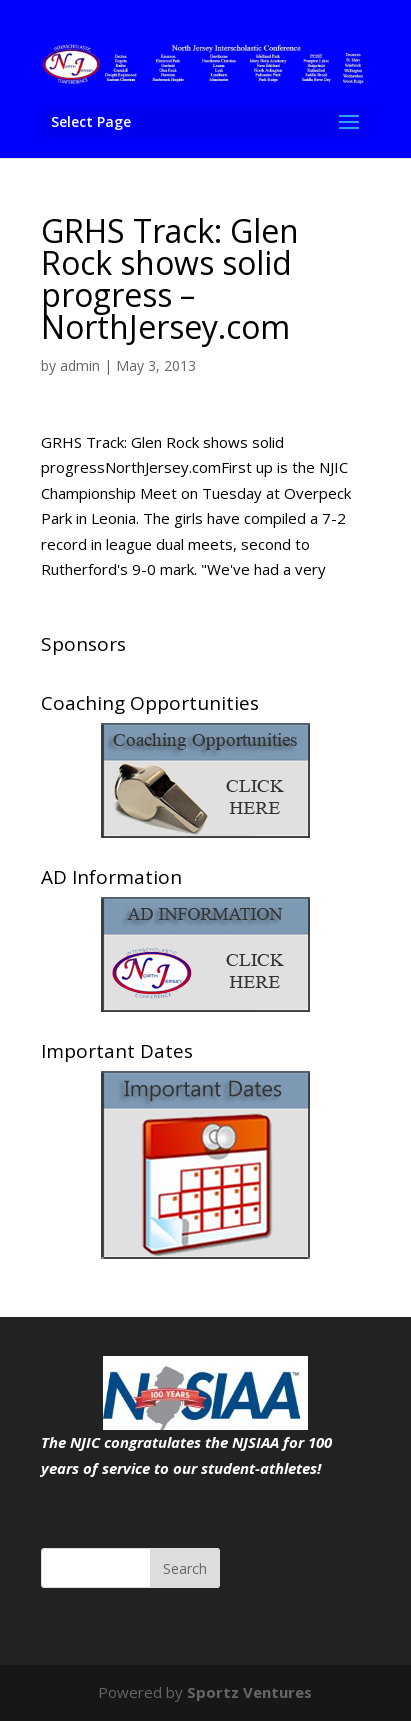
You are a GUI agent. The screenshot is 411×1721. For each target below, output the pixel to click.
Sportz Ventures (249, 1692)
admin (80, 365)
